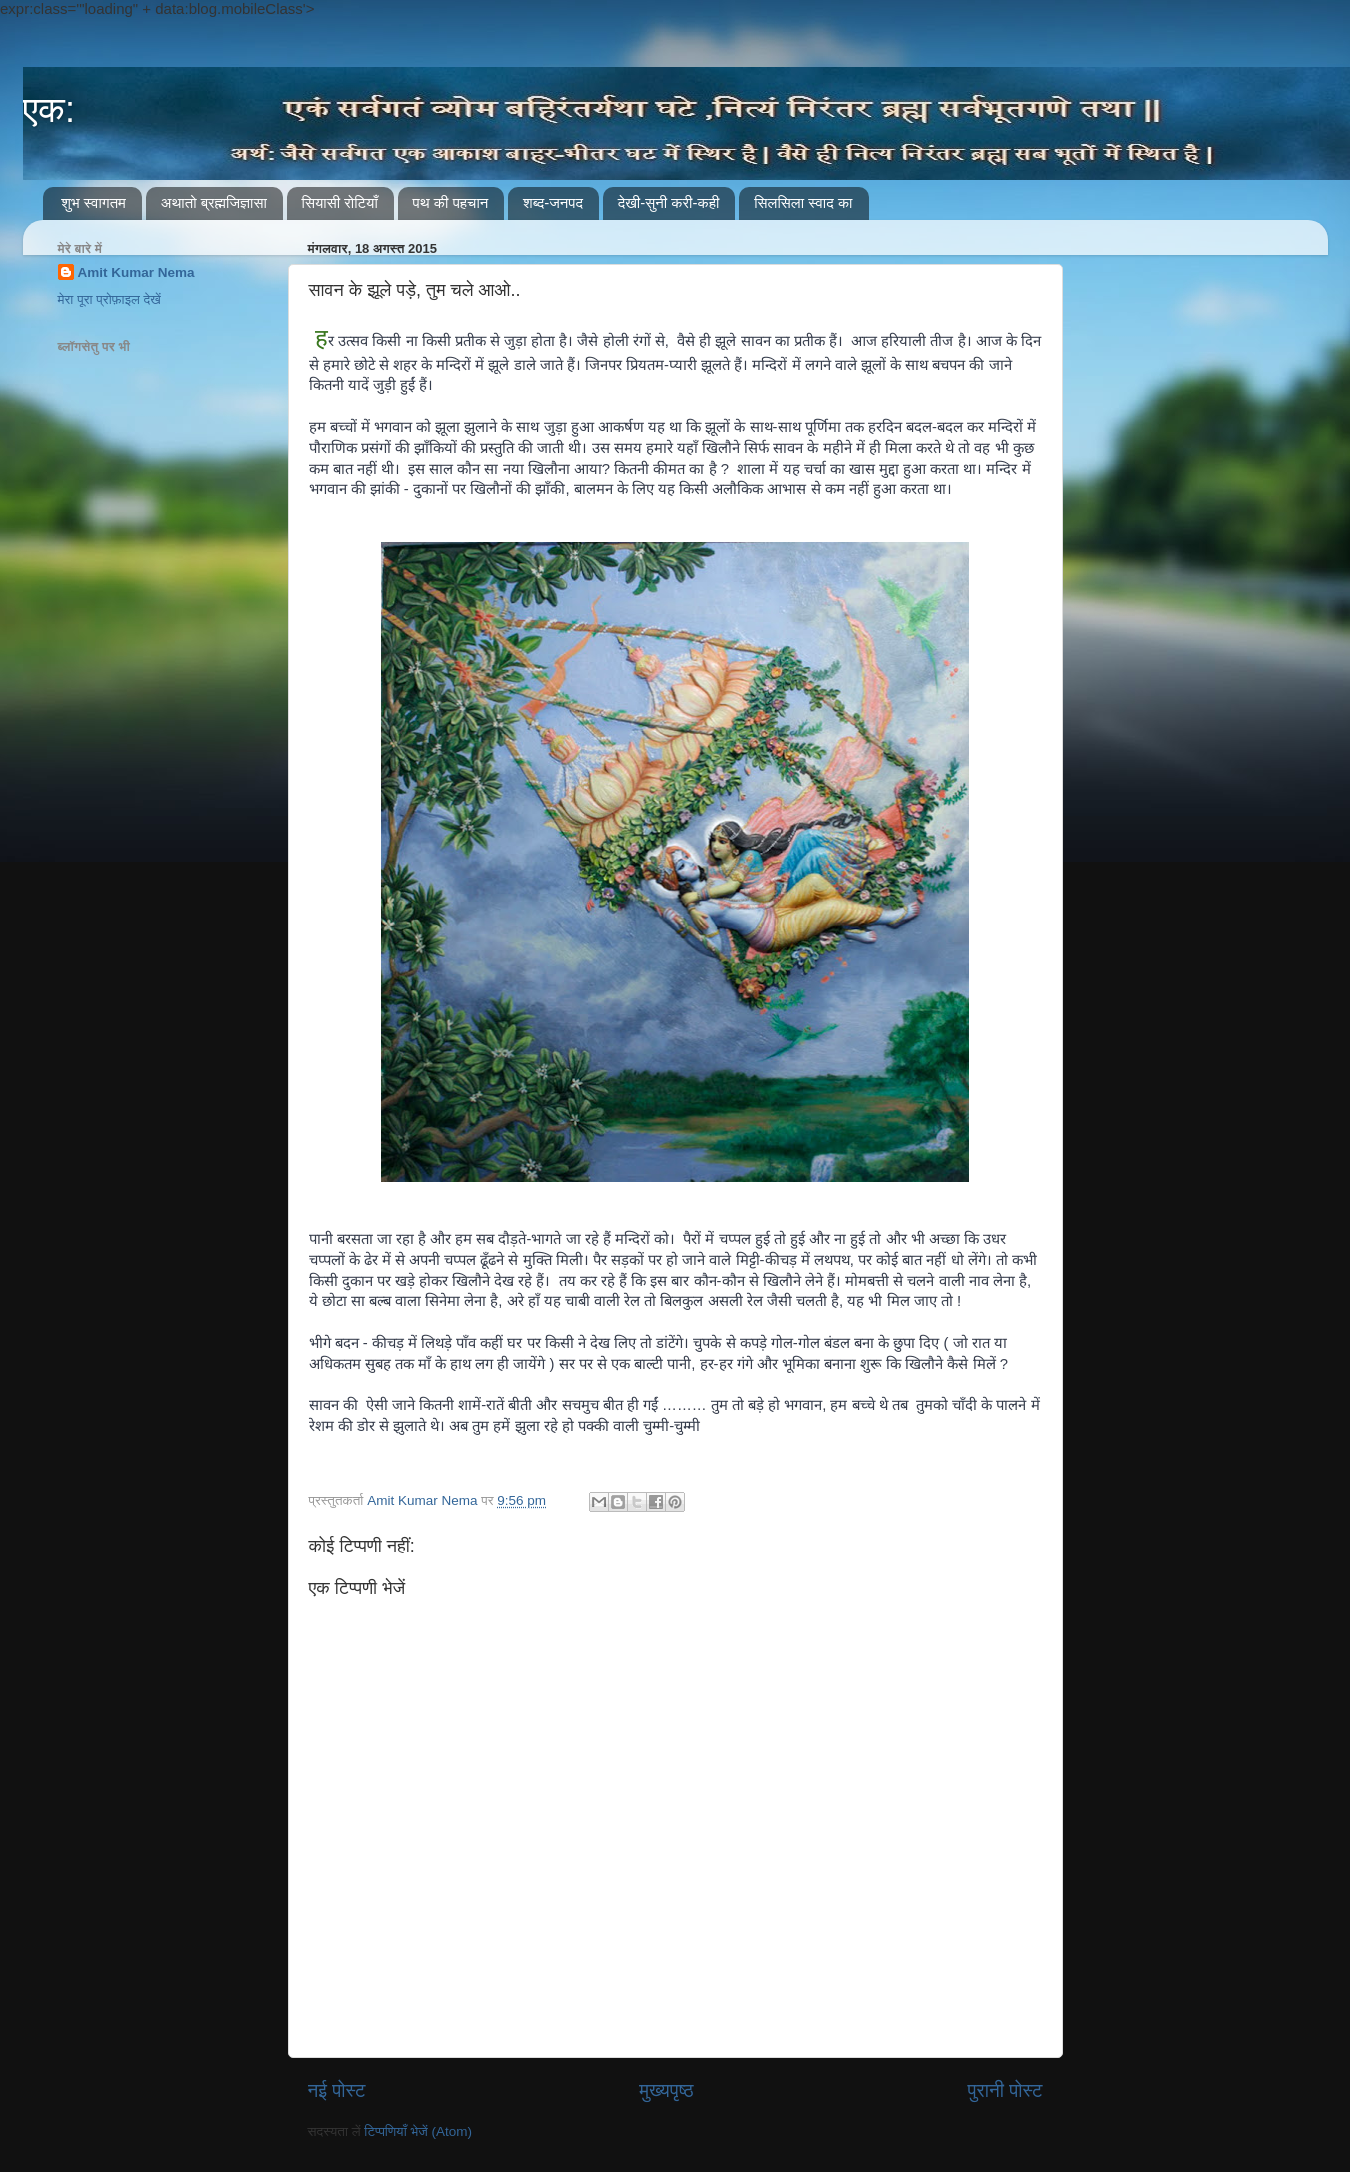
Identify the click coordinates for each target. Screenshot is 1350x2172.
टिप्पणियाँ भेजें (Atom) (418, 2131)
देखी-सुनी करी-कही (669, 202)
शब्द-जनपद (553, 202)
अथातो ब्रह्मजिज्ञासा (214, 202)
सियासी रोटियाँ (340, 202)
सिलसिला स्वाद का (803, 202)
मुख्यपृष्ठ (666, 2090)
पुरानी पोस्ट (1005, 2090)
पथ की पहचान (451, 202)
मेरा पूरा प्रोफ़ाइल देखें (109, 299)
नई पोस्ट (337, 2090)
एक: (49, 109)
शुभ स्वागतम (93, 202)
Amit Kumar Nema (136, 272)
